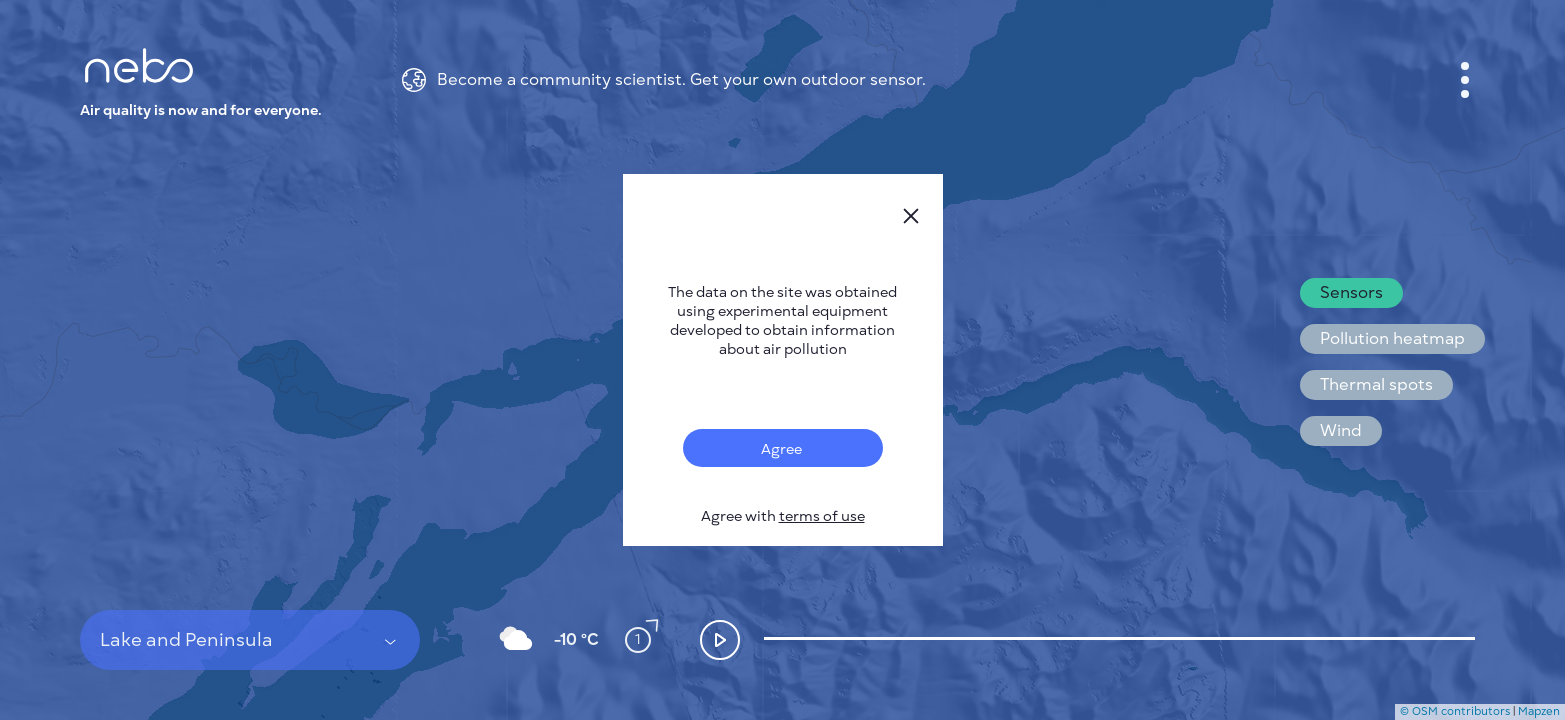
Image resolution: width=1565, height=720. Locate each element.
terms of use (822, 516)
